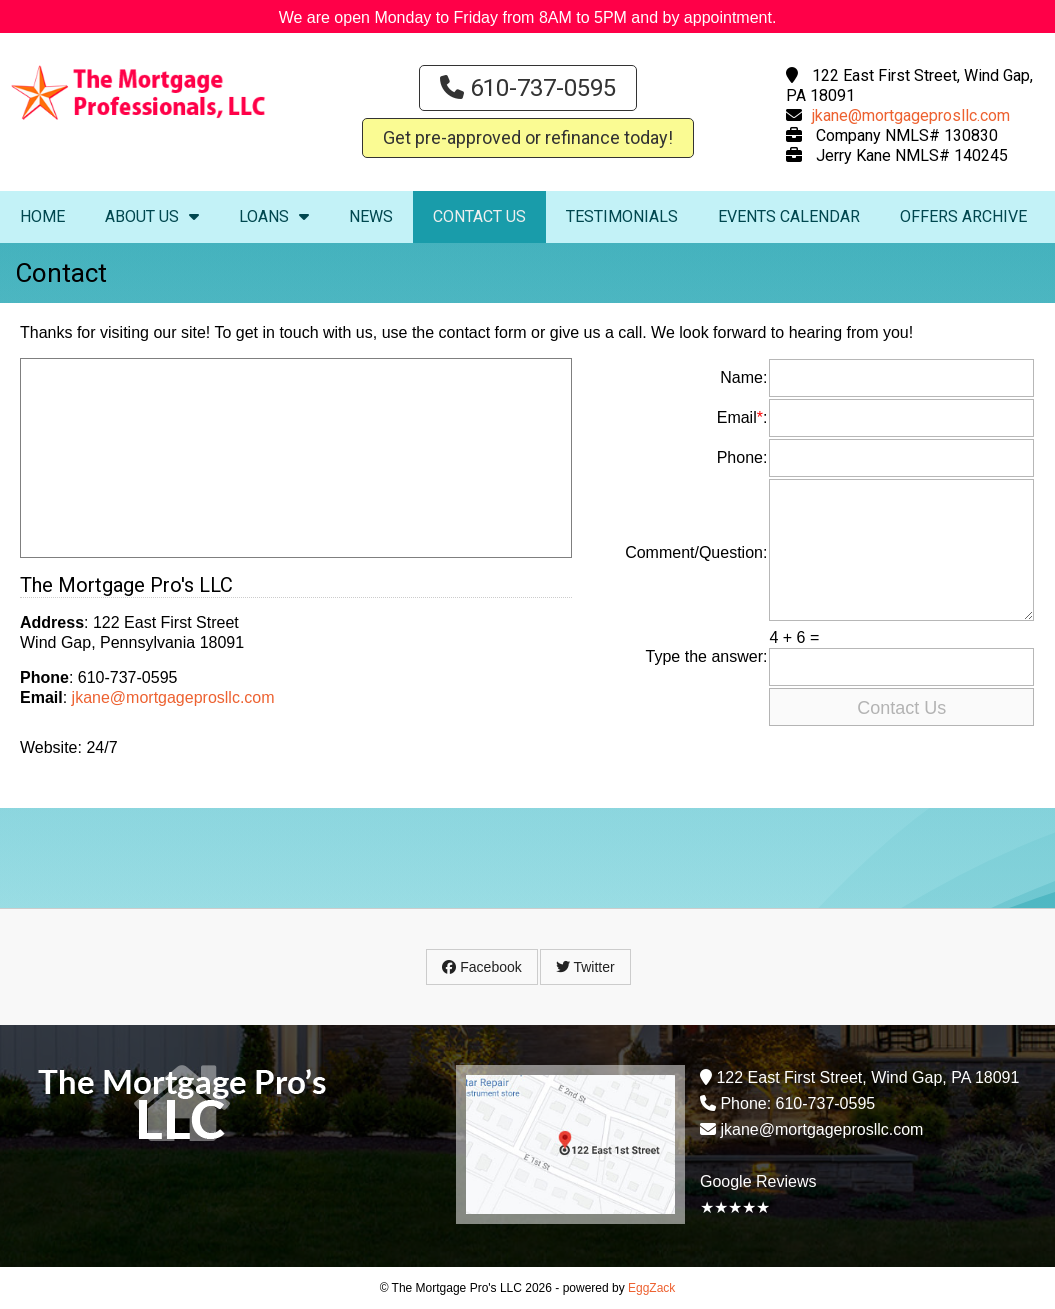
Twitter (585, 967)
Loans (274, 216)
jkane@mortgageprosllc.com (911, 115)
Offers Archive (963, 216)
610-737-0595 (528, 88)
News (371, 216)
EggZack (651, 1288)
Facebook (481, 967)
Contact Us (479, 216)
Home (42, 216)
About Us (152, 216)
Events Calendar (789, 216)
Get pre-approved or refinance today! (528, 137)
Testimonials (622, 216)
